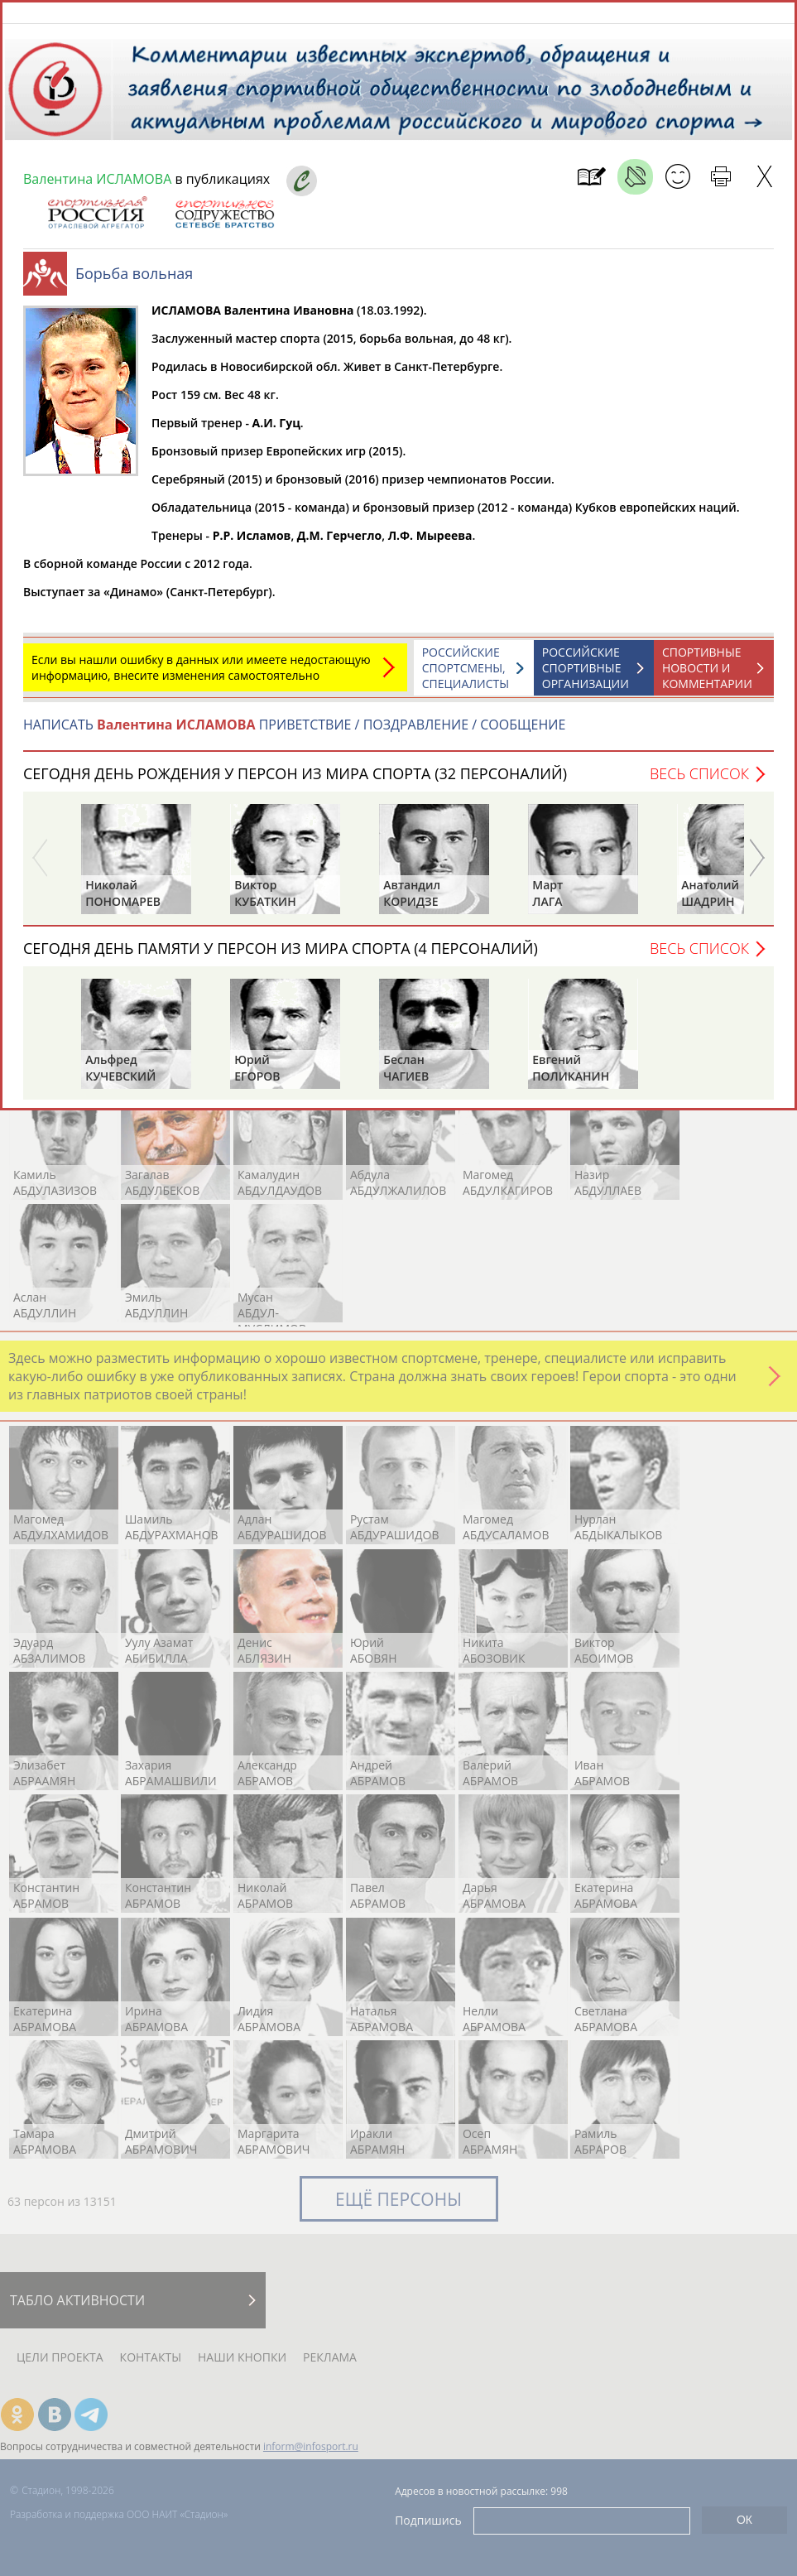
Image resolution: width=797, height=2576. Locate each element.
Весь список (699, 782)
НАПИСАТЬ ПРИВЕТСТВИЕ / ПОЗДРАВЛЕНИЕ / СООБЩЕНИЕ (294, 733)
